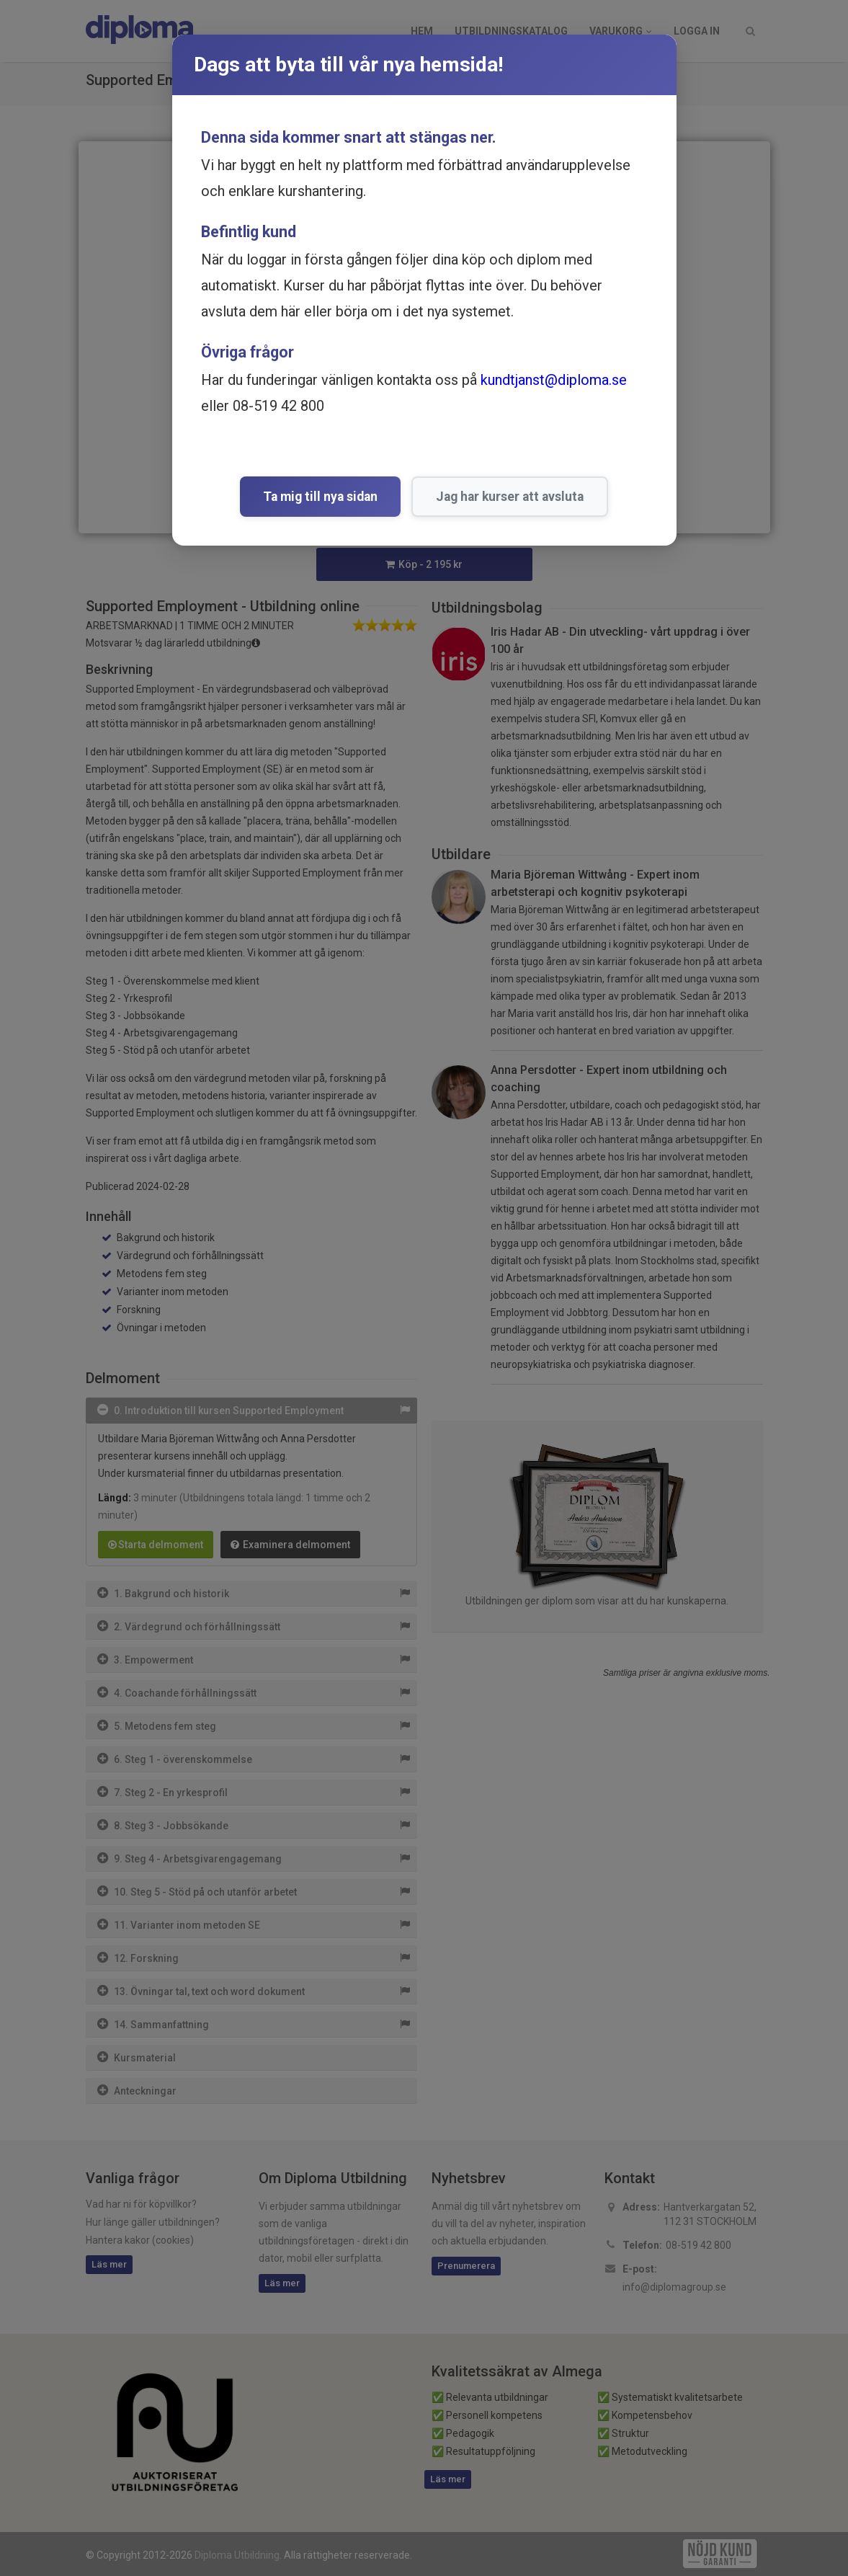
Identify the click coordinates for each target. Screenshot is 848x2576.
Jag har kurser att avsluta (510, 496)
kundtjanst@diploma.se (554, 379)
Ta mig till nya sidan (320, 496)
